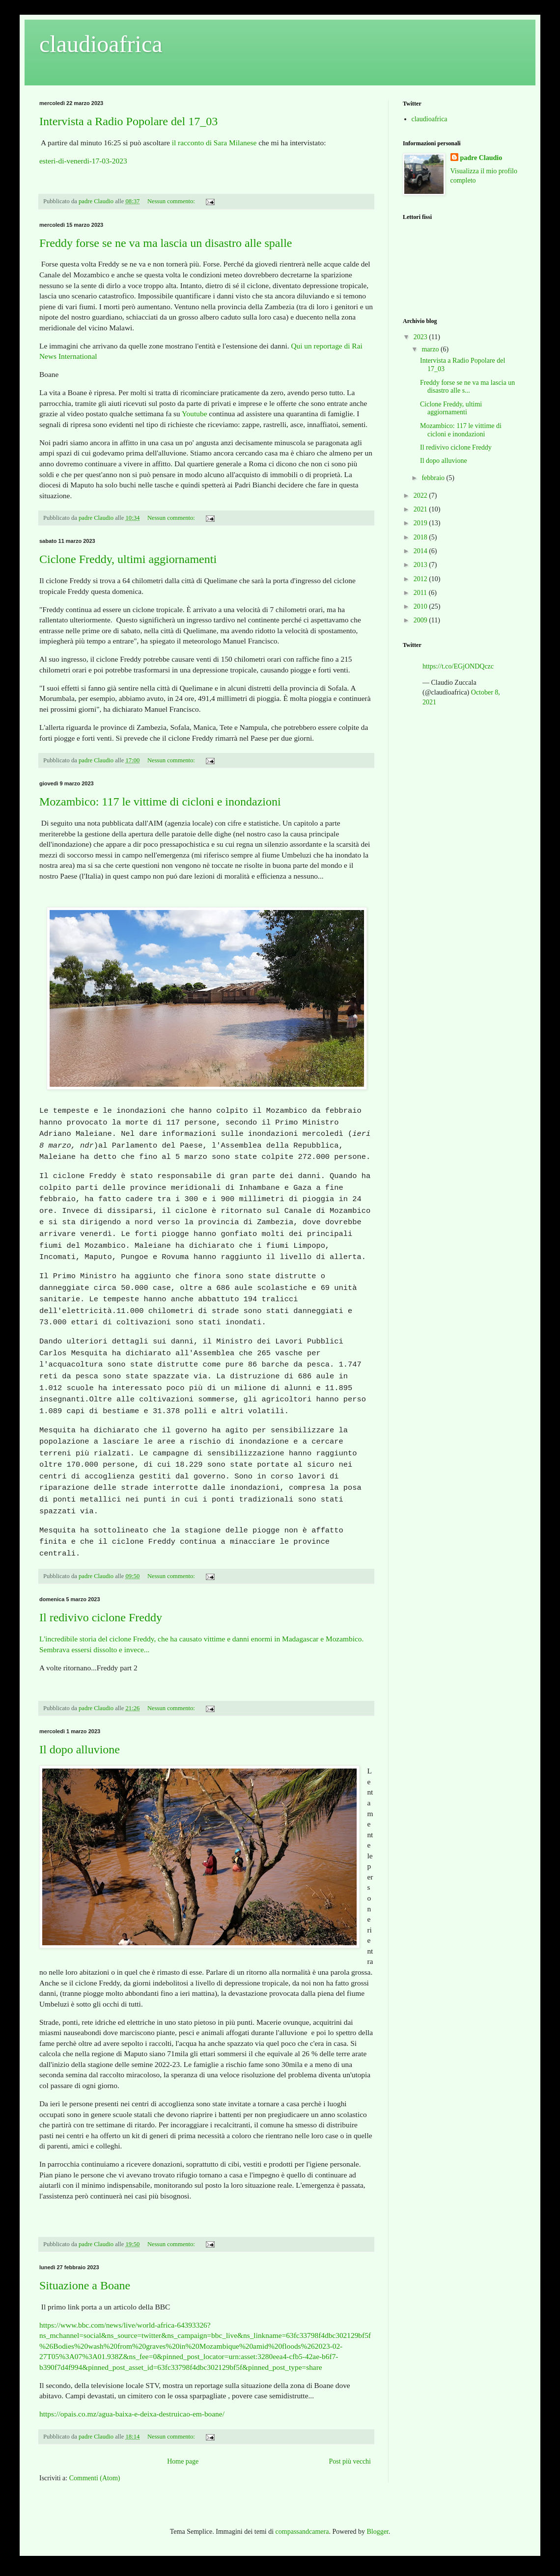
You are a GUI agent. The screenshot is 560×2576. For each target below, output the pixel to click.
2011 (421, 592)
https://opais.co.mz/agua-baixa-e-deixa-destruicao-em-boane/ (131, 2414)
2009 (421, 620)
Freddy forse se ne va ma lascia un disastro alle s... (467, 387)
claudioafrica (430, 119)
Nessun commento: (171, 201)
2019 (421, 523)
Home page (182, 2461)
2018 (421, 537)
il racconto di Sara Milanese (214, 142)
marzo (430, 349)
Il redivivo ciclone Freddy (100, 1617)
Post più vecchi (350, 2461)
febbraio (433, 478)
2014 (421, 551)
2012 (421, 579)
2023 (421, 337)
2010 (421, 606)
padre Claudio (481, 157)
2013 (421, 564)
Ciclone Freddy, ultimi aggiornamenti (128, 559)
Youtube (194, 413)
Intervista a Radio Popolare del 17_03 (128, 121)
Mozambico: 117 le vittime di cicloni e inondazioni (160, 801)
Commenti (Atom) (94, 2478)
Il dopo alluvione (79, 1749)
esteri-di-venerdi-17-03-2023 (83, 161)
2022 (421, 495)
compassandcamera (302, 2531)
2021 (421, 509)
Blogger (377, 2531)
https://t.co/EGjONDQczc (458, 666)
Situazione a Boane (84, 2285)
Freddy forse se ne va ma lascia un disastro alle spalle (165, 243)
